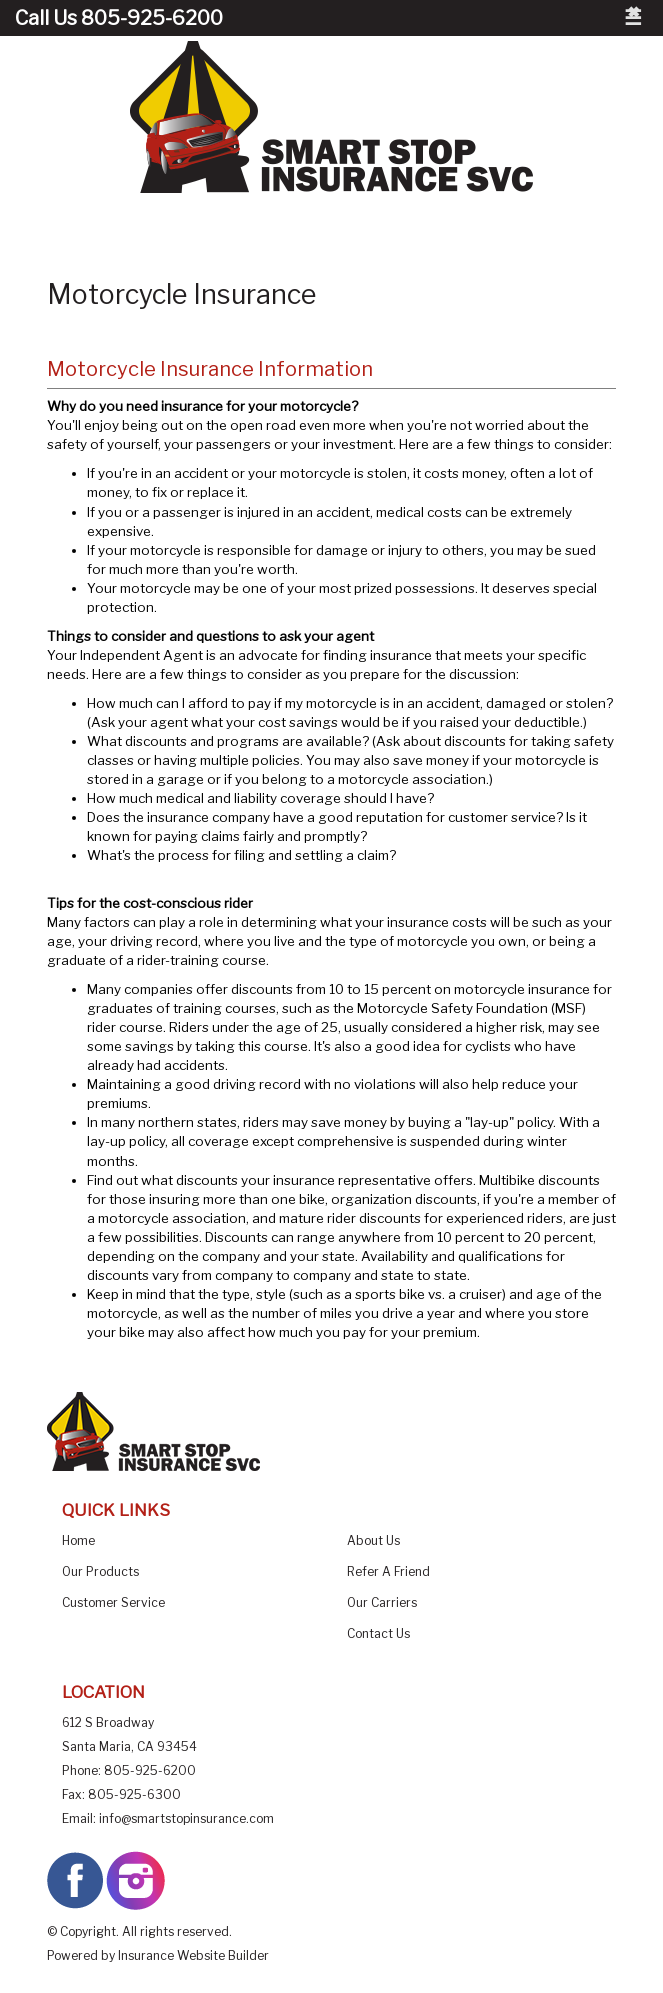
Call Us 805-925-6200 (119, 18)
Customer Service (113, 1602)
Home (78, 1540)
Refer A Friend (388, 1571)
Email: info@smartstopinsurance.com (168, 1818)
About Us (373, 1540)
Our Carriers (382, 1602)
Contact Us (378, 1633)
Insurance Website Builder (193, 1955)
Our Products (100, 1571)
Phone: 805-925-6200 (129, 1770)
